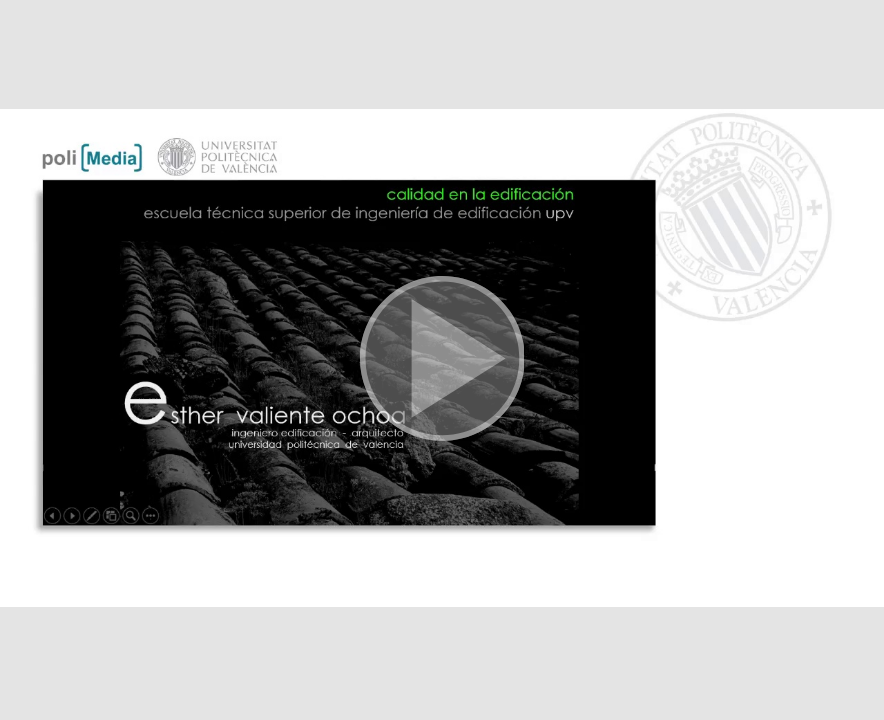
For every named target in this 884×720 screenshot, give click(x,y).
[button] (442, 360)
